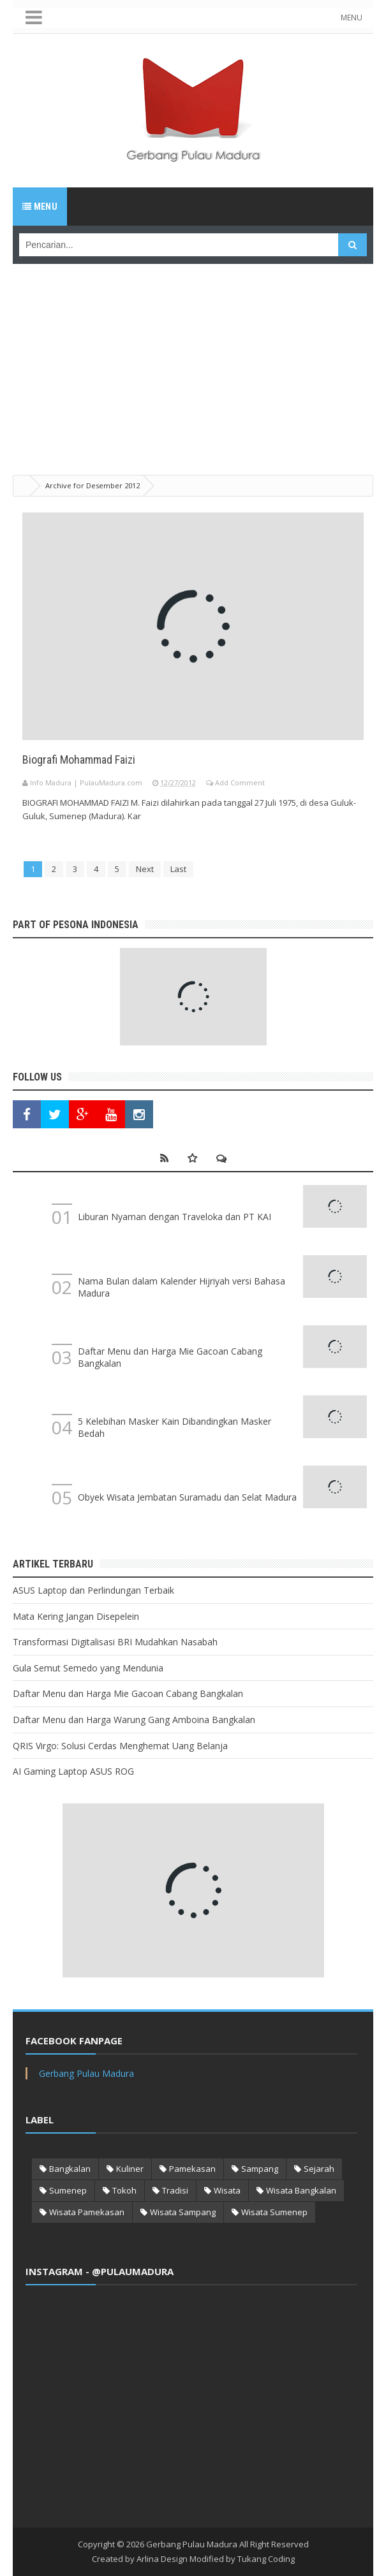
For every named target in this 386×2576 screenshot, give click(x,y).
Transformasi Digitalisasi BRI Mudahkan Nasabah (115, 1642)
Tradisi (175, 2190)
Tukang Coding (266, 2559)
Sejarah (319, 2168)
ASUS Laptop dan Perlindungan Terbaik (93, 1590)
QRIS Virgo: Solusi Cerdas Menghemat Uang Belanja (120, 1746)
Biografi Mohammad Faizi (78, 759)
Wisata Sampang (183, 2212)
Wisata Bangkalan (301, 2190)
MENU (351, 17)
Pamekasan (192, 2168)
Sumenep (68, 2190)
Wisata (227, 2190)
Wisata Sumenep (274, 2212)
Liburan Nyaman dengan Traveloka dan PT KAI (174, 1217)
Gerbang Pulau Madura (86, 2073)
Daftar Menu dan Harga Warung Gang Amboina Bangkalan (134, 1720)
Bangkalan (70, 2168)
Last (178, 869)
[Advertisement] (193, 353)
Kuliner (130, 2168)
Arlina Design (162, 2559)
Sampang (259, 2168)
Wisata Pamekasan (86, 2212)
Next (145, 869)
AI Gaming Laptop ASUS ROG (73, 1771)
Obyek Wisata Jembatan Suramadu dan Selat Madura (187, 1497)
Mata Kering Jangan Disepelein (76, 1616)
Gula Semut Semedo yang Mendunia (88, 1668)
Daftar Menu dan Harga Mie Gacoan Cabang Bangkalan (128, 1693)
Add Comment (240, 782)
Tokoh (124, 2190)
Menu (39, 206)
